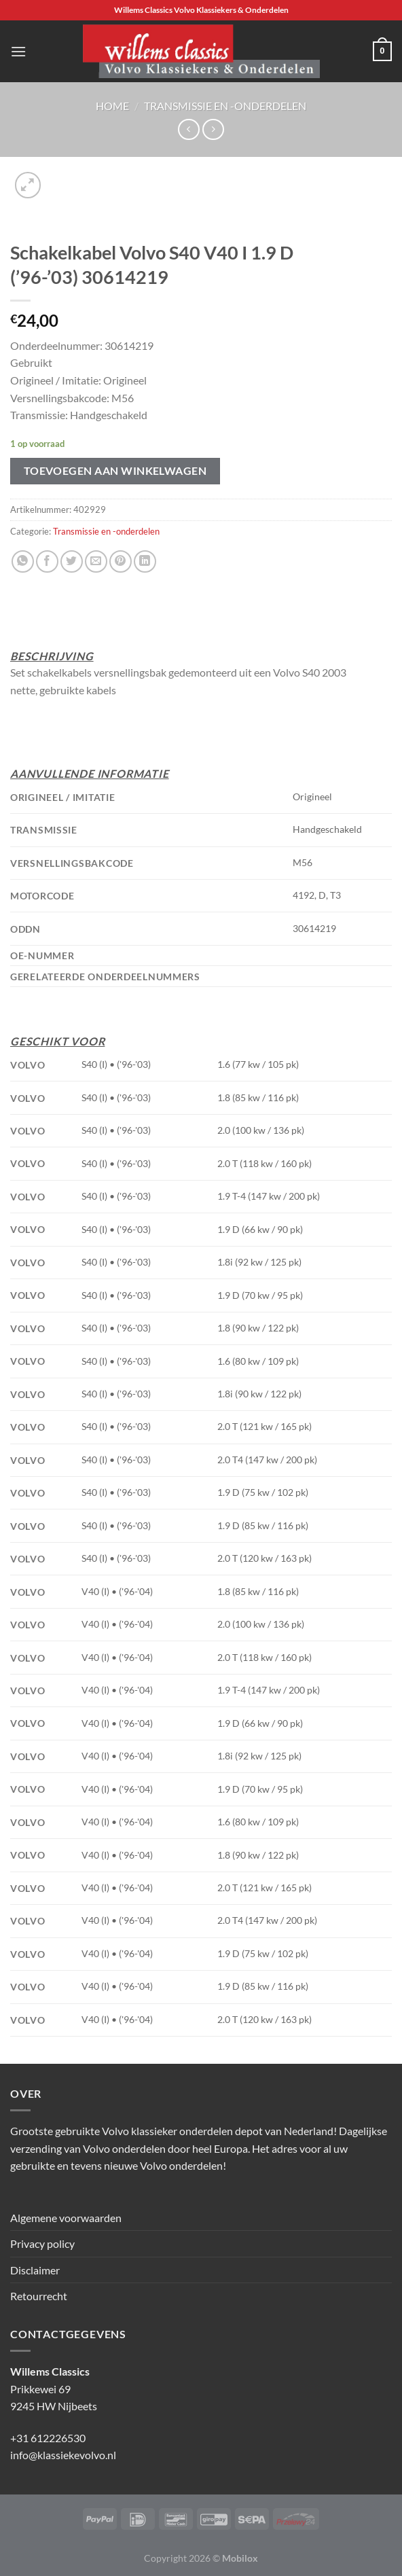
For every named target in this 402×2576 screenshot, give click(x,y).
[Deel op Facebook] (47, 561)
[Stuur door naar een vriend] (96, 561)
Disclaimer (35, 2270)
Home (112, 105)
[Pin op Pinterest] (120, 561)
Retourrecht (38, 2295)
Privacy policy (42, 2243)
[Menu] (18, 51)
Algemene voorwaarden (66, 2217)
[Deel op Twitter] (71, 561)
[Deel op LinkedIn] (145, 561)
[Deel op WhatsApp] (23, 561)
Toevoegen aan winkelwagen (115, 471)
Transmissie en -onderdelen (225, 105)
